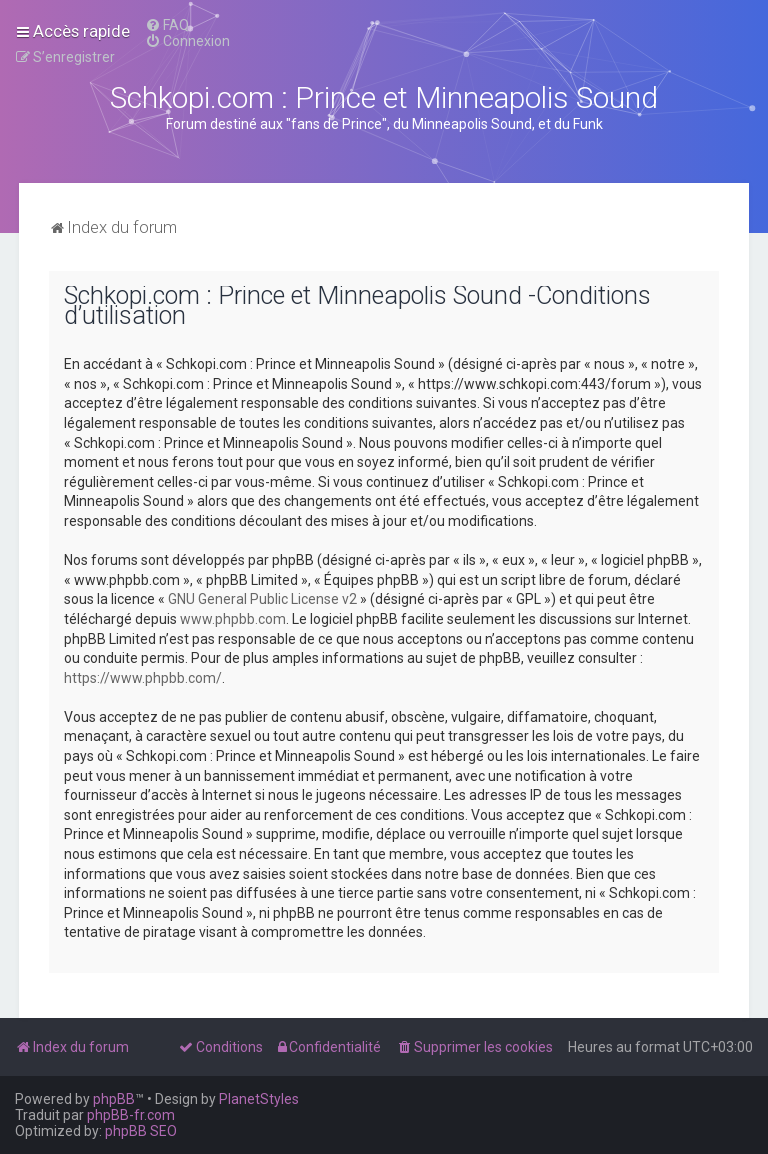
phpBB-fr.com (131, 1115)
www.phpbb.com (233, 619)
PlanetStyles (259, 1099)
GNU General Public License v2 (262, 599)
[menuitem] (167, 25)
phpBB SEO (141, 1131)
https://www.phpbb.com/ (143, 678)
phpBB (114, 1099)
